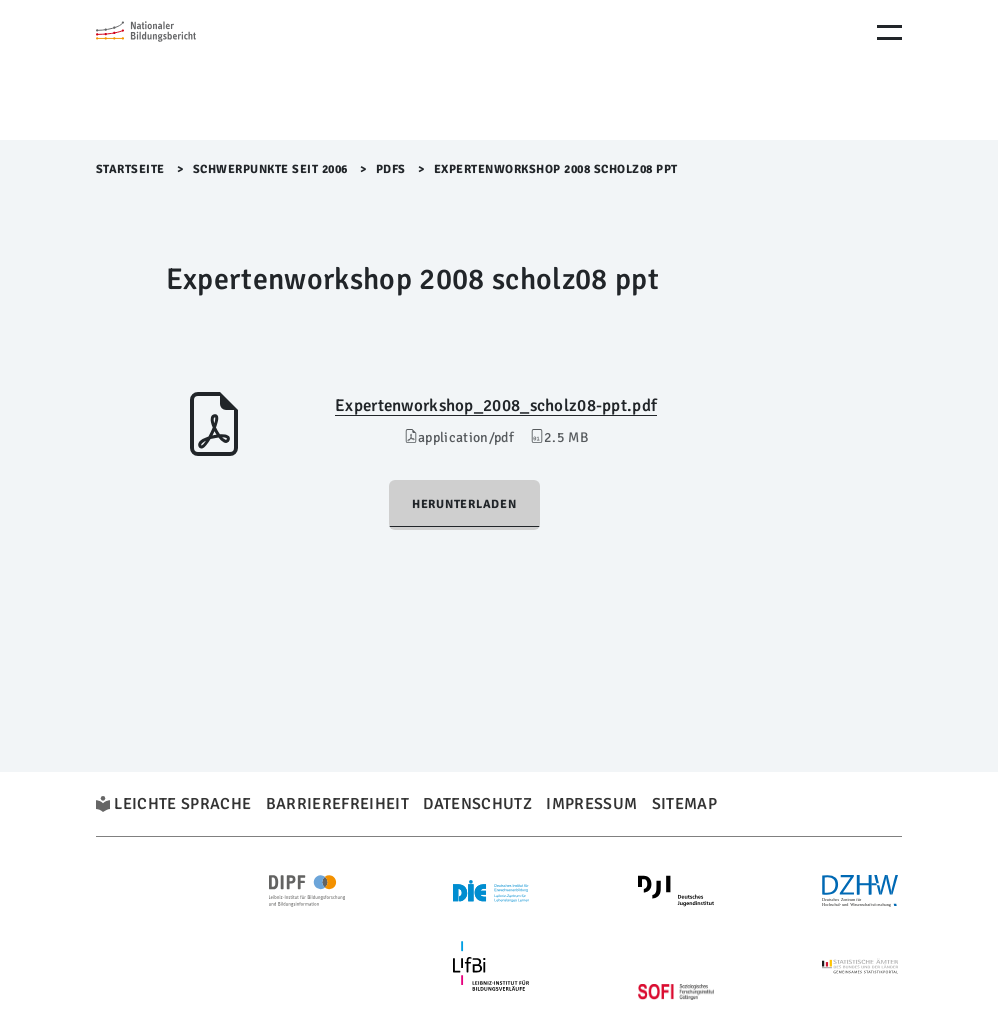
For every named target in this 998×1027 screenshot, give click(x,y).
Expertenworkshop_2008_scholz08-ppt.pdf (496, 405)
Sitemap (684, 804)
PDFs (391, 169)
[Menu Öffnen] (889, 32)
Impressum (591, 804)
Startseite (130, 169)
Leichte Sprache (182, 804)
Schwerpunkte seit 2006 (270, 169)
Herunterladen (464, 504)
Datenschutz (477, 804)
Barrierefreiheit (337, 804)
